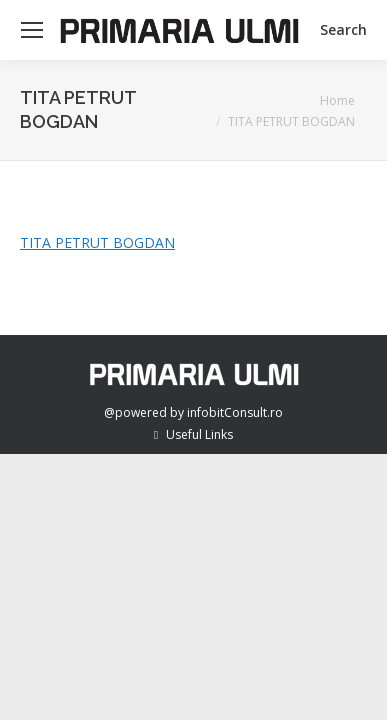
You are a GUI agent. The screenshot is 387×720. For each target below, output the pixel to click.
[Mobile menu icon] (32, 30)
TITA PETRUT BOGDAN (97, 242)
